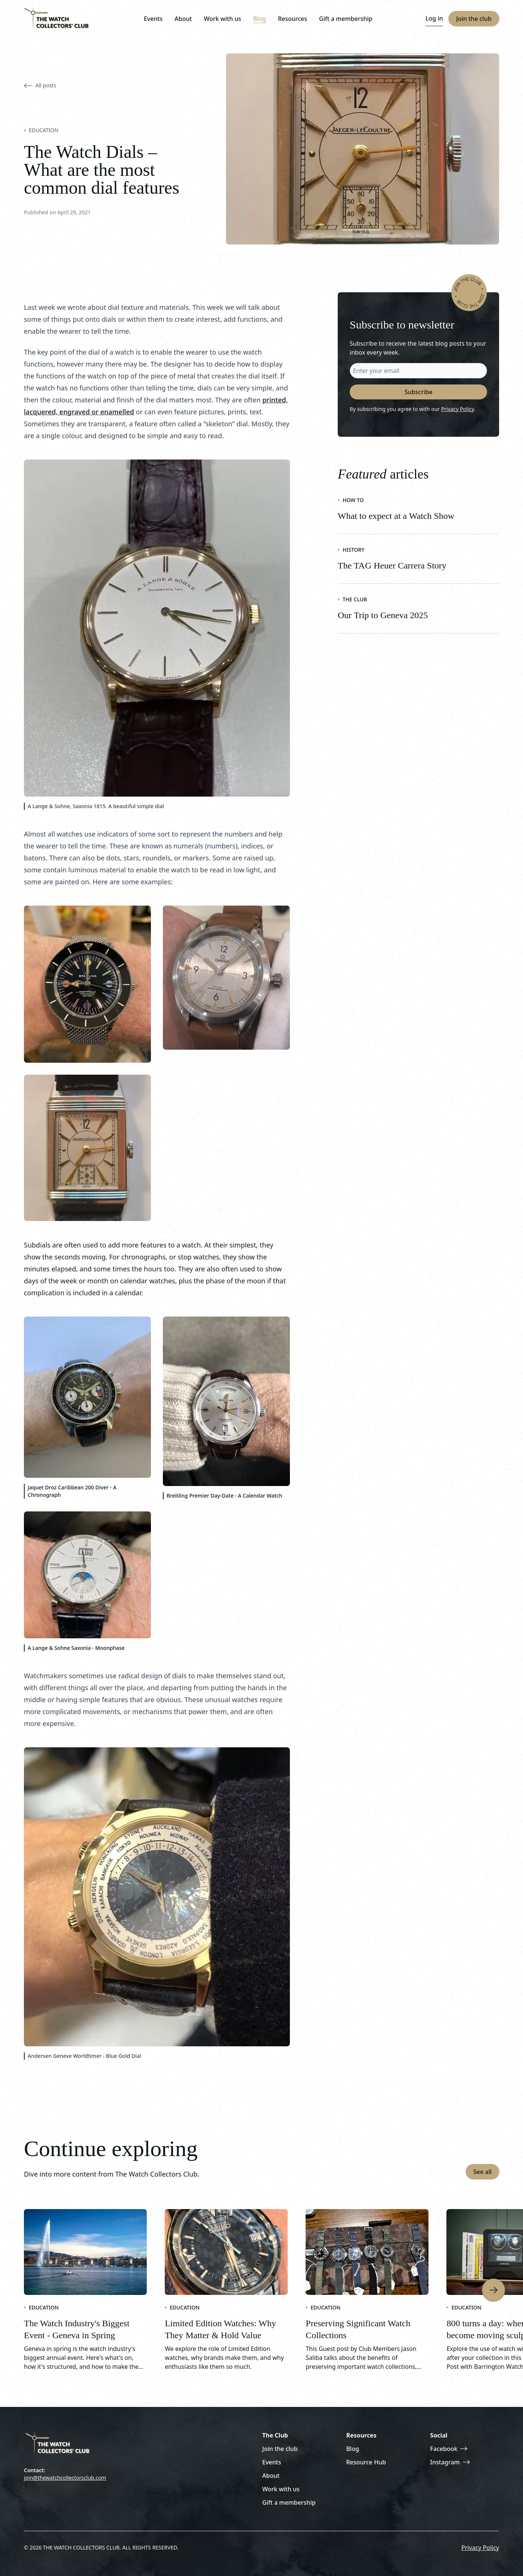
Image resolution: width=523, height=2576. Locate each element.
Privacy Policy (457, 408)
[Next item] (493, 2290)
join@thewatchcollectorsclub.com (65, 2477)
